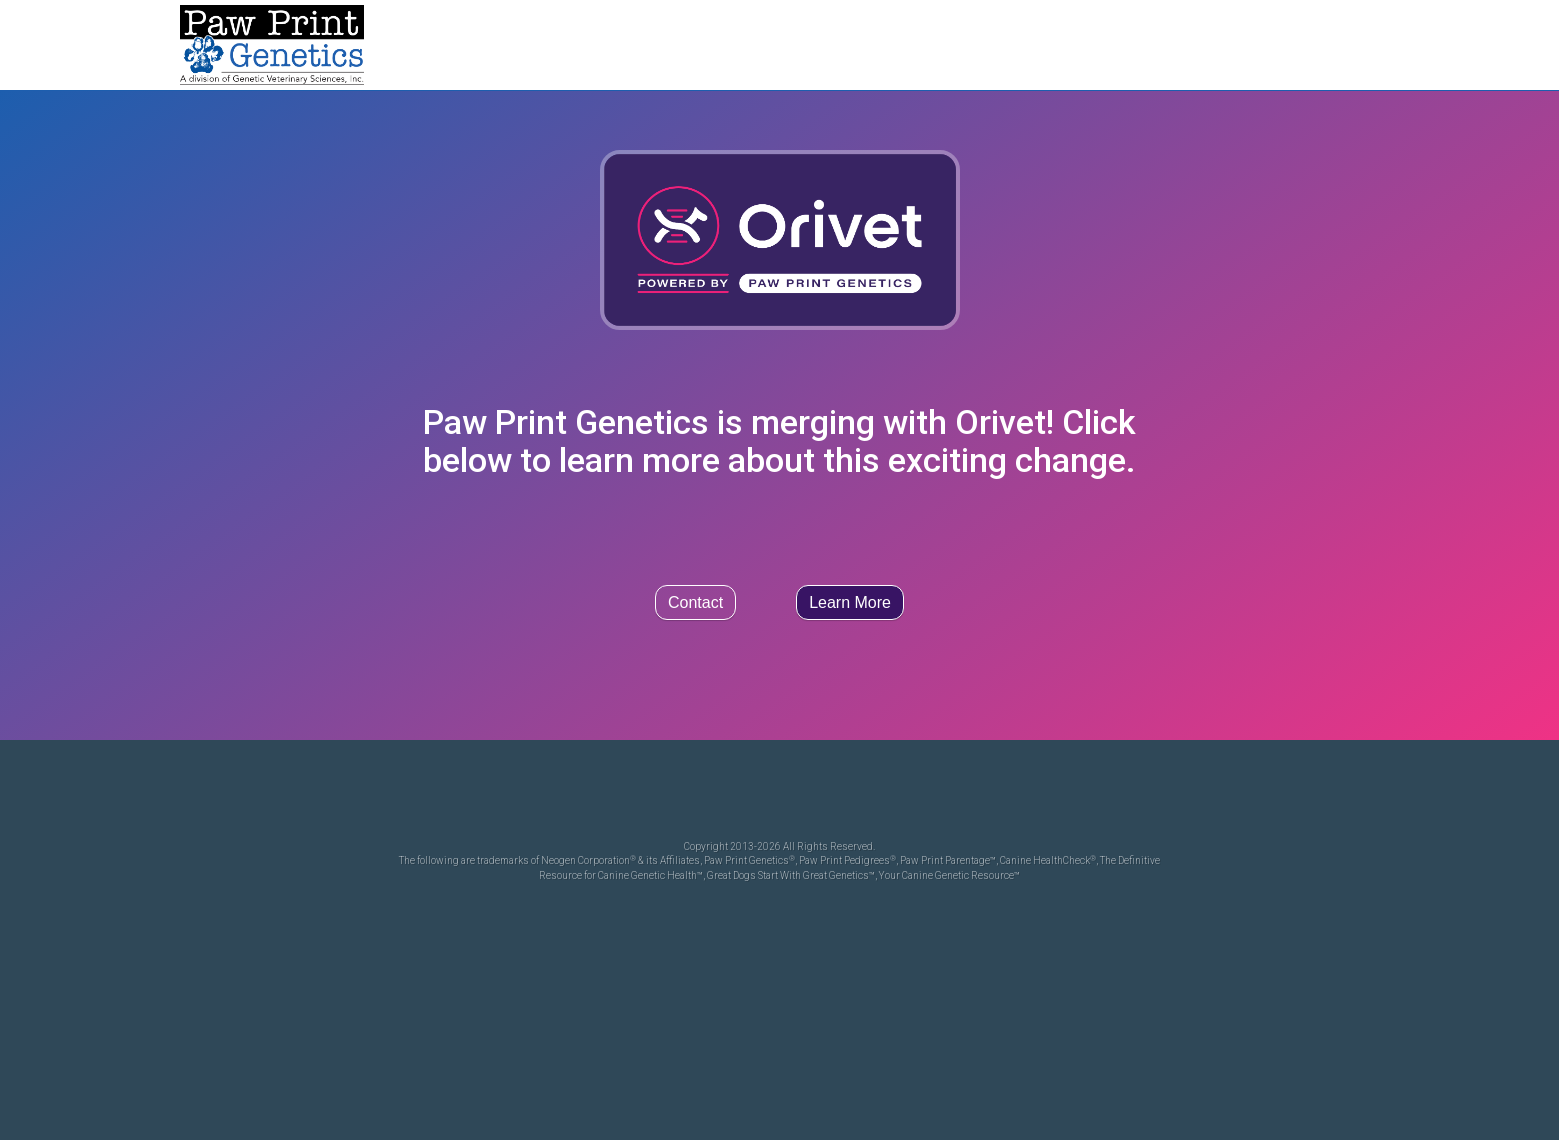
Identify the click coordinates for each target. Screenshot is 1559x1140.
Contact (695, 602)
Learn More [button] (850, 602)
